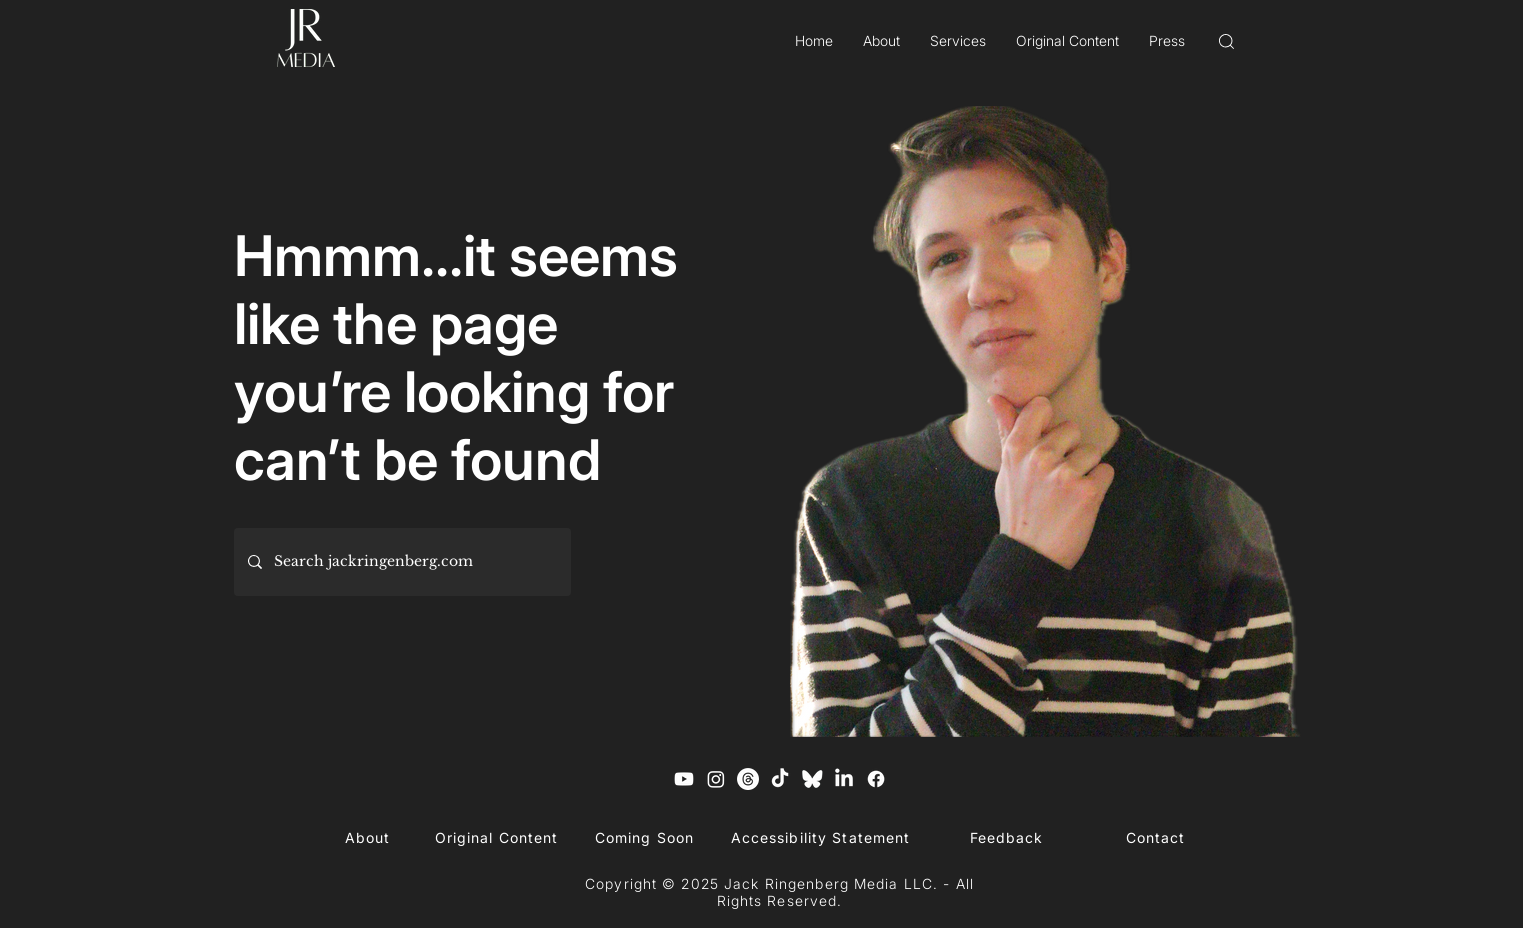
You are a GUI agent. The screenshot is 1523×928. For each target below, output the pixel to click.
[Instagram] (716, 779)
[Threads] (748, 779)
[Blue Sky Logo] (812, 779)
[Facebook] (876, 779)
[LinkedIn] (844, 779)
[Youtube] (684, 779)
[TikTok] (780, 779)
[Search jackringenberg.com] (401, 562)
